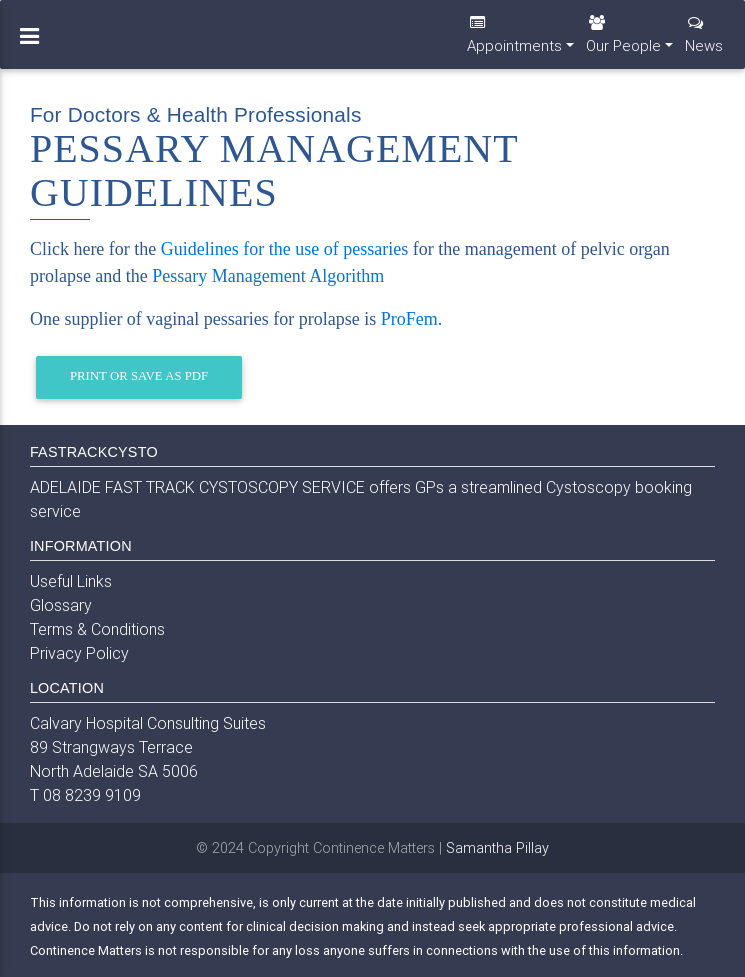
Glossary (61, 605)
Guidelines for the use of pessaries (284, 249)
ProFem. (412, 319)
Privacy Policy (79, 653)
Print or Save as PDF (139, 376)
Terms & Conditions (97, 629)
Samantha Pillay (497, 848)
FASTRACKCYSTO (94, 452)
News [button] (704, 43)
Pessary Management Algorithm (268, 276)
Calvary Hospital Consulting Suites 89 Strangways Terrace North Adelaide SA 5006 (148, 747)
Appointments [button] (514, 43)
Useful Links (71, 581)
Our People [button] (623, 43)
